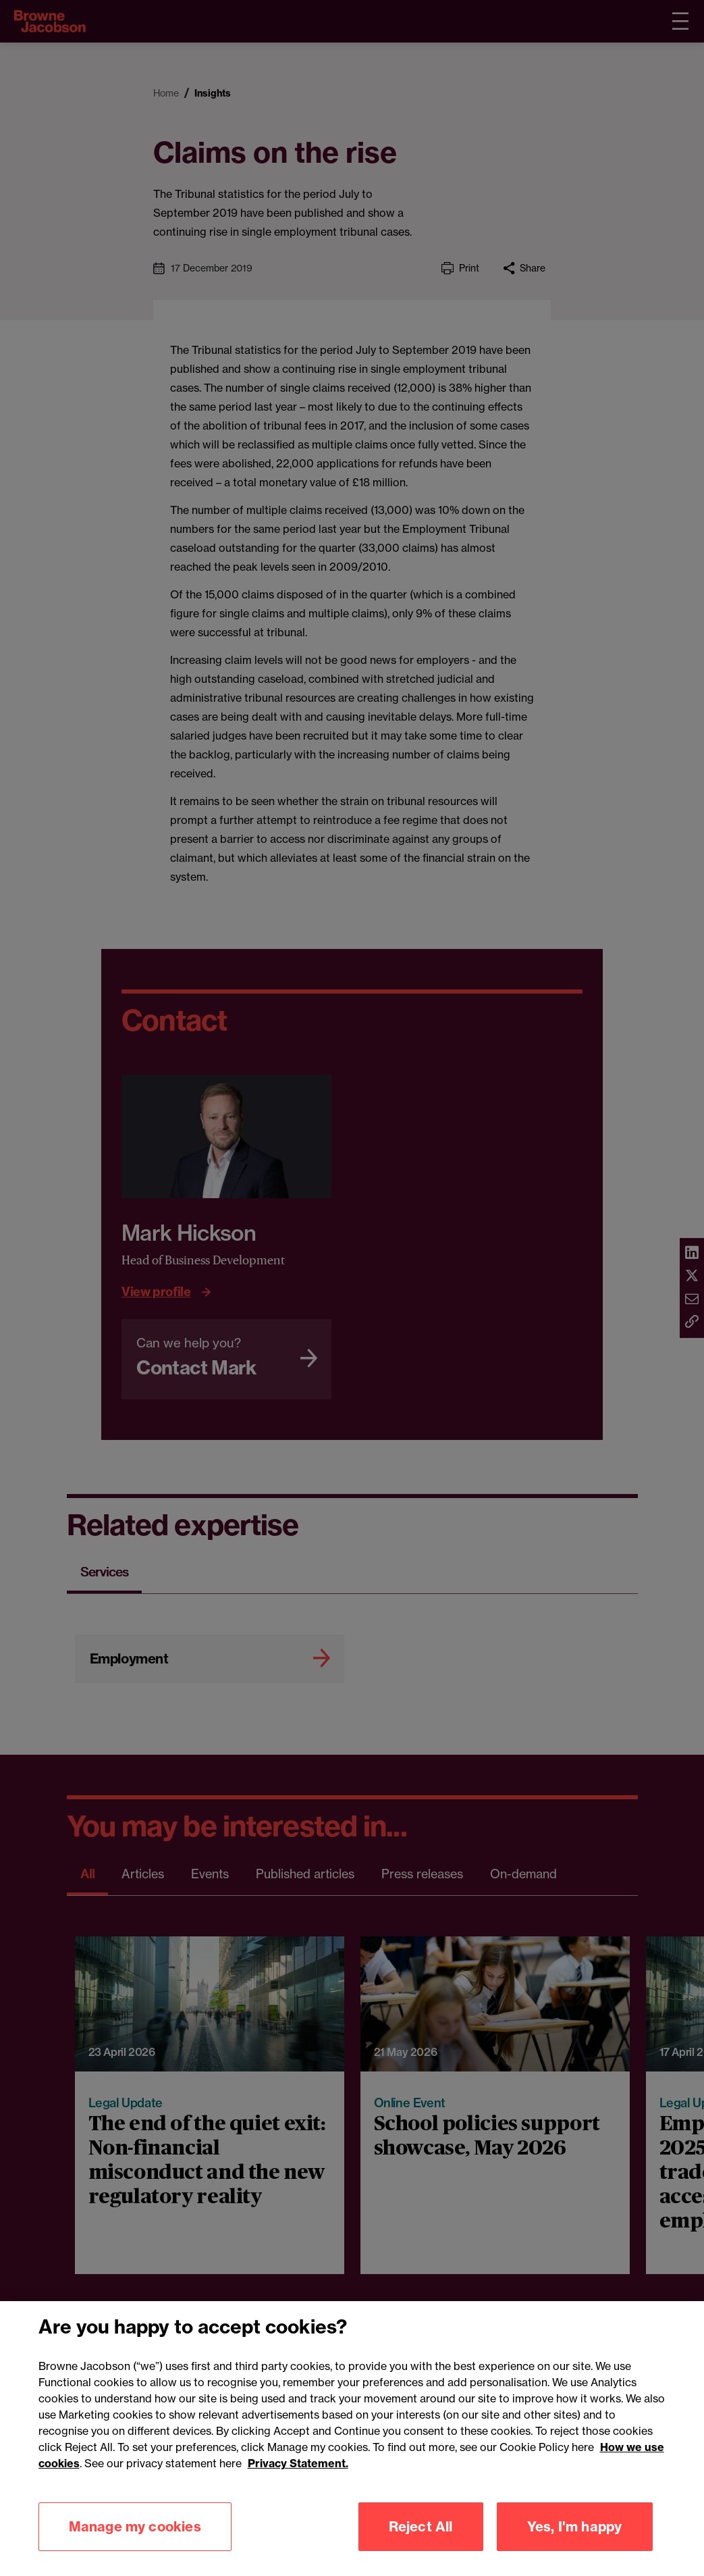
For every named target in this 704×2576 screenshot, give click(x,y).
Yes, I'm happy (574, 2539)
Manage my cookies (135, 2539)
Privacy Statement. (298, 2476)
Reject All (421, 2539)
